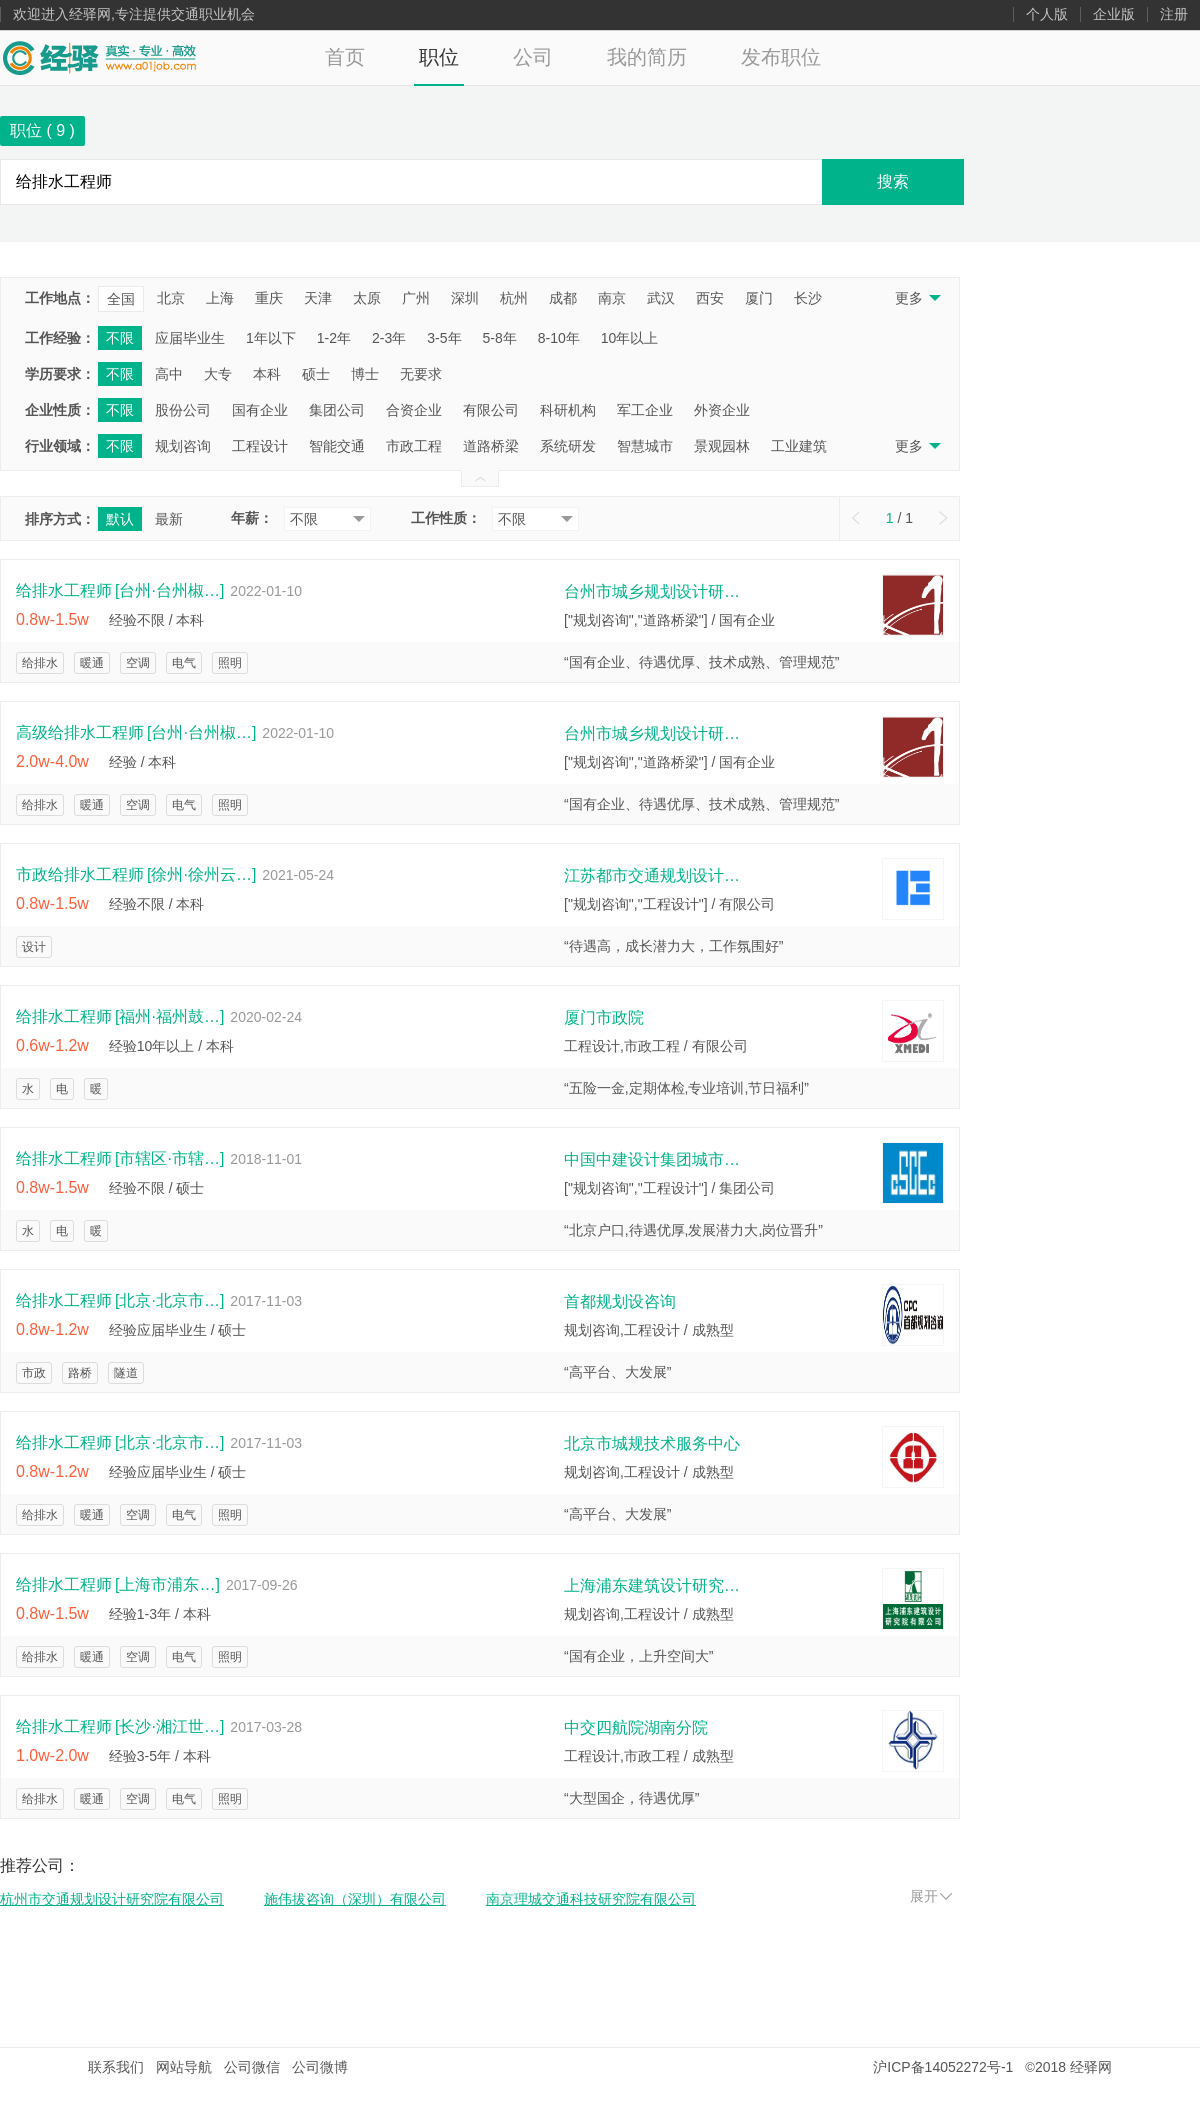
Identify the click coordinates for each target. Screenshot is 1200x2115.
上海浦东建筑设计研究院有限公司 (654, 1585)
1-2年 (334, 338)
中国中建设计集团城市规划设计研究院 (654, 1159)
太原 (367, 298)
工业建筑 (799, 446)
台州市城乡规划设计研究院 (654, 591)
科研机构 (568, 410)
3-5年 (444, 338)
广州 (416, 298)
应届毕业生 (190, 338)
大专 (218, 374)
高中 (169, 374)
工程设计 (260, 446)
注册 (1174, 14)
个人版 (1047, 14)
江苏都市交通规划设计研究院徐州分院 (654, 875)
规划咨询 (183, 446)
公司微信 (252, 2067)
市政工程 (414, 446)
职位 (439, 57)
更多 (916, 298)
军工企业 (645, 410)
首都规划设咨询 (620, 1301)
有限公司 (491, 410)
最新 (169, 519)
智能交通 (337, 446)
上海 (220, 298)
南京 (612, 298)
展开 (931, 1896)
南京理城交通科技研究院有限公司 (591, 1899)
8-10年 (559, 338)
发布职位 (781, 57)
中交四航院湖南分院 (636, 1727)
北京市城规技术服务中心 (652, 1443)
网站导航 (184, 2067)
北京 (171, 298)
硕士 (316, 374)
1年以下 (271, 338)
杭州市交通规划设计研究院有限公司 (112, 1899)
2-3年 (389, 338)
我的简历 (647, 57)
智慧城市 (645, 446)
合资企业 (414, 410)
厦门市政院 (604, 1017)
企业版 (1114, 14)
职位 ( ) (42, 130)
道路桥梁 (491, 446)
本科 (267, 374)
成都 (563, 298)
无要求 (421, 374)
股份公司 (183, 410)
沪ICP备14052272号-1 (943, 2067)
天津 (318, 298)
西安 (710, 298)
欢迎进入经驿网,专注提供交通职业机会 (134, 14)
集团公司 (337, 410)
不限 (120, 338)
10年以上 (630, 338)
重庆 (269, 298)
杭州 (514, 298)
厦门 (759, 298)
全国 (121, 299)
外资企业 (722, 410)
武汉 (661, 298)
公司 (533, 57)
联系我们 (116, 2067)
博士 (365, 374)
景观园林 (722, 446)
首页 (345, 57)
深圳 (465, 298)
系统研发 (568, 446)
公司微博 (320, 2067)
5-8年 (500, 338)
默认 (120, 519)
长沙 (808, 298)
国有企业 (260, 410)
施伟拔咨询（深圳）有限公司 (355, 1899)
